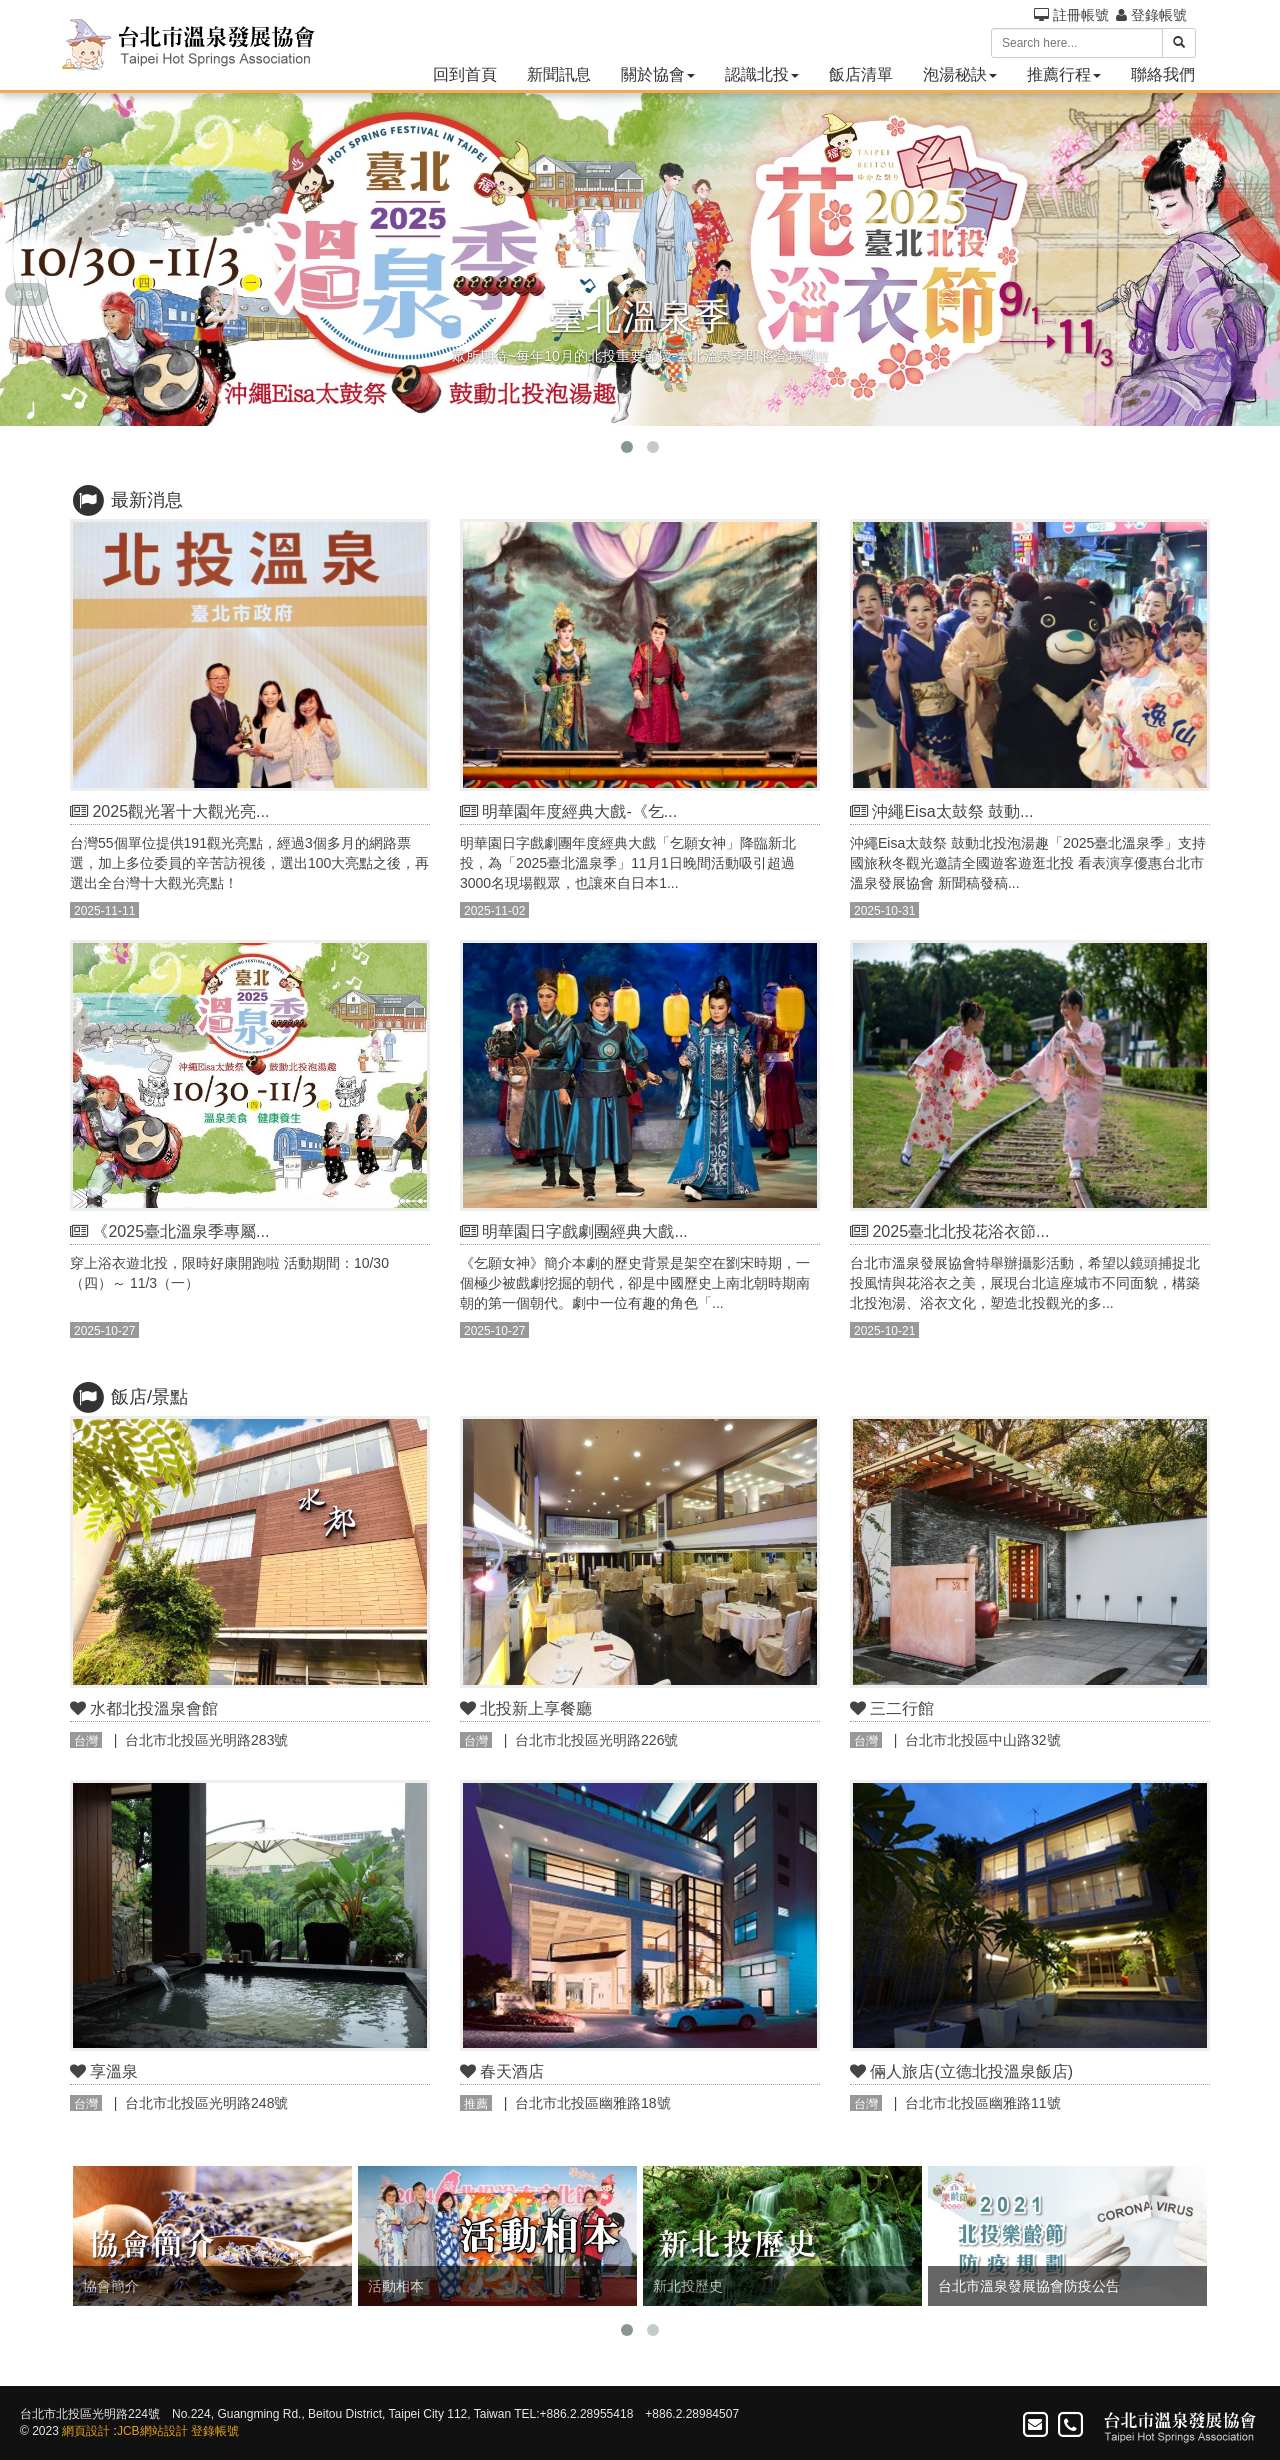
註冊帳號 (1071, 15)
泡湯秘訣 (960, 74)
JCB (128, 2431)
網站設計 (164, 2431)
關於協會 (658, 74)
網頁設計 (86, 2431)
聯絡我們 (1163, 74)
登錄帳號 (1151, 15)
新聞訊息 (559, 74)
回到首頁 (465, 74)
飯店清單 (861, 74)
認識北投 (762, 74)
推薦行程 (1064, 74)
